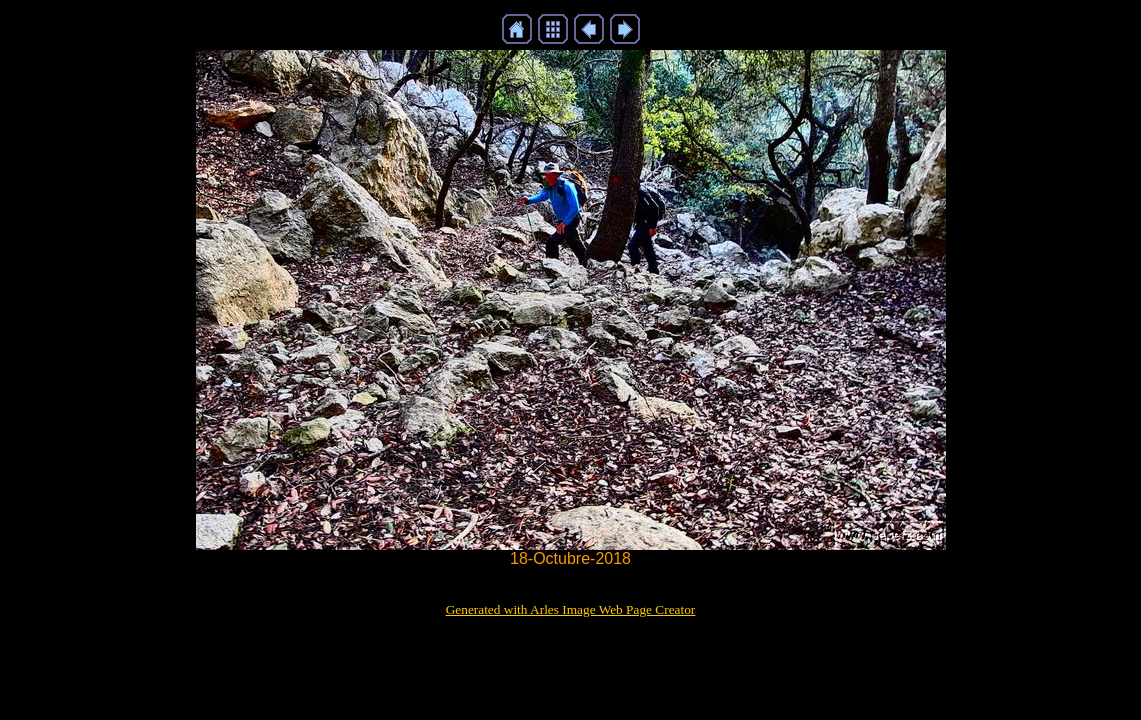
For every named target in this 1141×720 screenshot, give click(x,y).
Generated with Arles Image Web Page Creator (571, 609)
